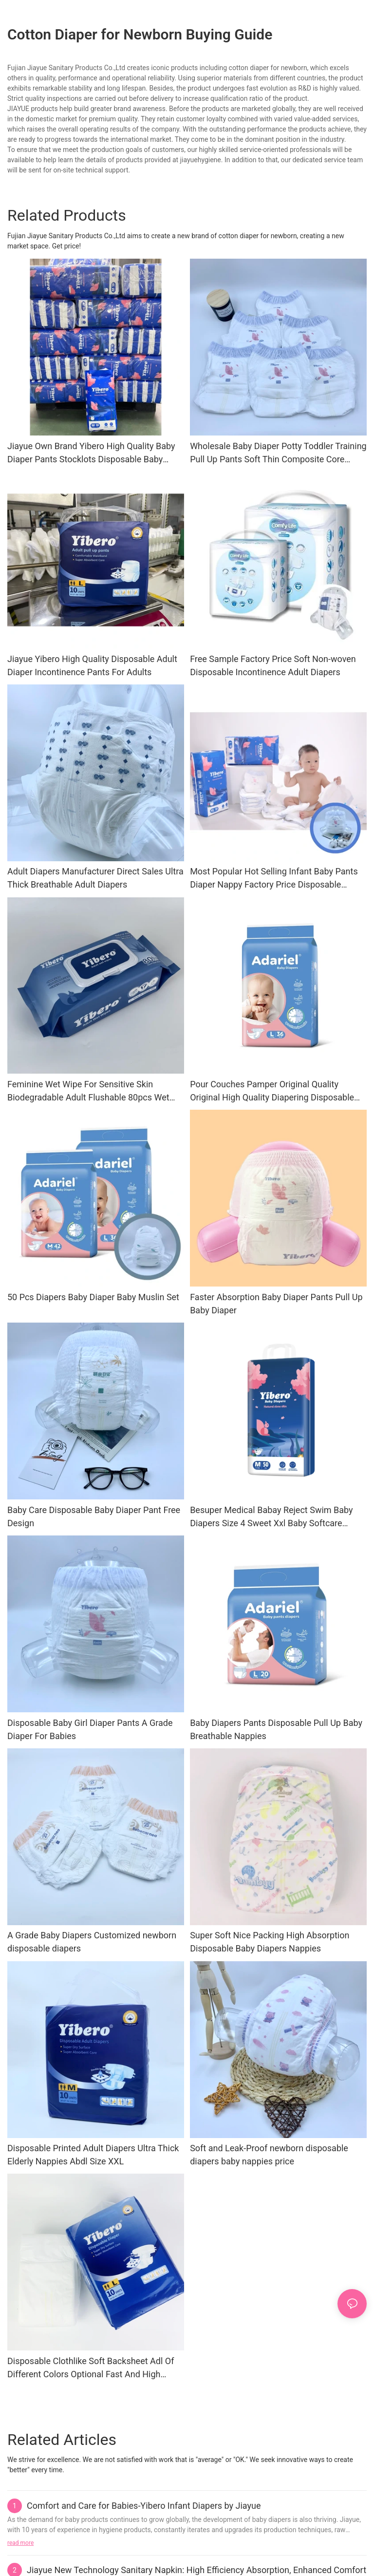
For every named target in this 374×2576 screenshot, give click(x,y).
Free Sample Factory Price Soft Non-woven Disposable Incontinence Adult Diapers (273, 665)
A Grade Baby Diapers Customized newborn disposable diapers (91, 1941)
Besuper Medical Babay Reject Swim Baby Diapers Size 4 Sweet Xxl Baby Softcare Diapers (271, 1517)
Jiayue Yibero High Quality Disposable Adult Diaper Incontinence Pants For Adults (92, 665)
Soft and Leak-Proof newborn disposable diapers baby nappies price (269, 2154)
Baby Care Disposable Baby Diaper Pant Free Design (93, 1516)
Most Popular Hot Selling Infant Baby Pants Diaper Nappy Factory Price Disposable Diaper (274, 878)
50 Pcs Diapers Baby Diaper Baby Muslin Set (93, 1297)
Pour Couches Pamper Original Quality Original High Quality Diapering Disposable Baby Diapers (272, 1091)
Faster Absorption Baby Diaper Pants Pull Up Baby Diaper (276, 1303)
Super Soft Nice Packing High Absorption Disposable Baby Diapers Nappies (269, 1941)
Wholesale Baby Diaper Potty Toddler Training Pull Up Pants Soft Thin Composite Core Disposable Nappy (278, 453)
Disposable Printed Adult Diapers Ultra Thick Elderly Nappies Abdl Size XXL (93, 2154)
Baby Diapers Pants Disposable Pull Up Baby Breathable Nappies (276, 1729)
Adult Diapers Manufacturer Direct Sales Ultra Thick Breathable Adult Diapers (95, 878)
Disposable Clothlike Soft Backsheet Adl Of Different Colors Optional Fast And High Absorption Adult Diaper (90, 2368)
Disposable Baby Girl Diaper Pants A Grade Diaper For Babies (90, 1729)
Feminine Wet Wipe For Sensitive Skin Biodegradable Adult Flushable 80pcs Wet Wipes (88, 1091)
